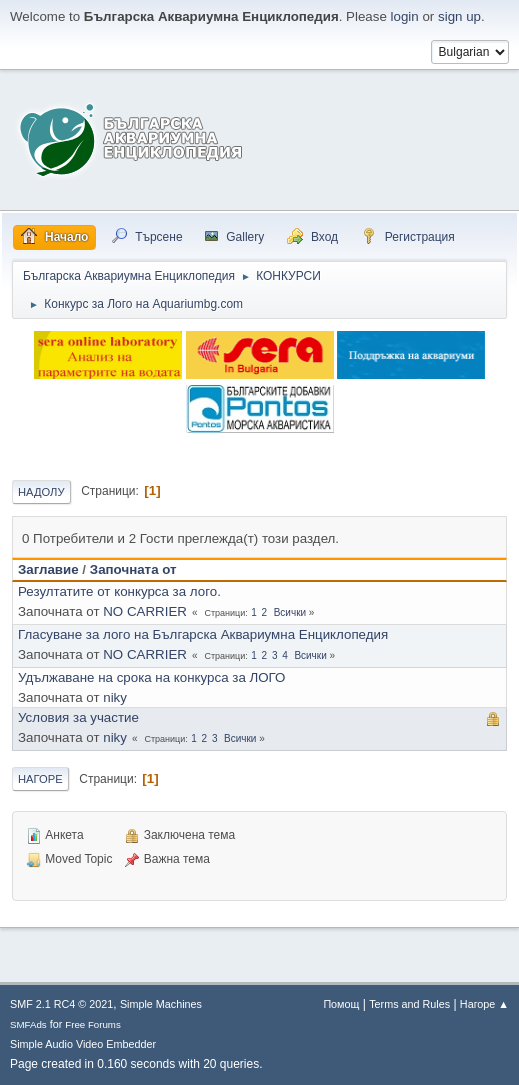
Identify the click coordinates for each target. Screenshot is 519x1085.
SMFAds (28, 1024)
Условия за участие (78, 717)
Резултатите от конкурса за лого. (119, 591)
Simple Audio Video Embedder (83, 1044)
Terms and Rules (409, 1004)
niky (115, 697)
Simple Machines (161, 1004)
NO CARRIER (145, 611)
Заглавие (48, 569)
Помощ (341, 1004)
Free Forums (93, 1024)
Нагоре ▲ (484, 1004)
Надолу (41, 492)
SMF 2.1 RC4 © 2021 (61, 1004)
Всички (290, 612)
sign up (459, 16)
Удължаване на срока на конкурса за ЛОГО (151, 677)
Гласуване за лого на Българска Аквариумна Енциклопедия (203, 634)
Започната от (133, 569)
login (405, 16)
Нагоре (40, 779)
